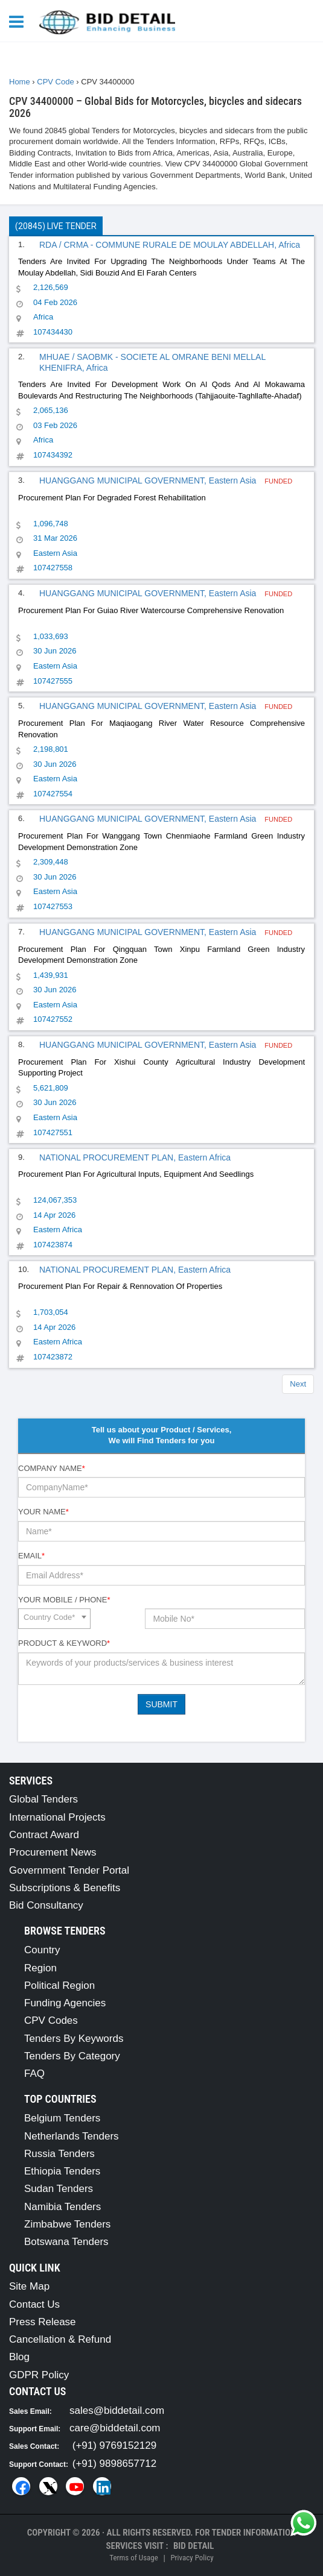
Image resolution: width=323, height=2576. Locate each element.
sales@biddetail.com (116, 2410)
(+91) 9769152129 (114, 2445)
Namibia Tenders (62, 2206)
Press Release (42, 2322)
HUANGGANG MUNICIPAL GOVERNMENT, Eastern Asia (148, 480)
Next (298, 1383)
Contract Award (44, 1835)
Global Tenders (43, 1799)
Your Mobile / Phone (64, 1599)
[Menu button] (19, 20)
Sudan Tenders (58, 2188)
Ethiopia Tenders (62, 2171)
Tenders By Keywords (73, 2038)
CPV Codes (51, 2020)
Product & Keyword (64, 1643)
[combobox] (54, 1618)
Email (31, 1555)
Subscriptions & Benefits (64, 1888)
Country (42, 1950)
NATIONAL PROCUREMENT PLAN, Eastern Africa (135, 1157)
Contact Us (34, 2304)
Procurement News (53, 1852)
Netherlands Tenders (71, 2136)
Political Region (59, 1985)
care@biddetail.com (115, 2428)
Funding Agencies (65, 2003)
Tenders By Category (72, 2056)
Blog (19, 2357)
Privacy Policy (191, 2557)
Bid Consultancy (46, 1905)
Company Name (51, 1468)
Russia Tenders (59, 2153)
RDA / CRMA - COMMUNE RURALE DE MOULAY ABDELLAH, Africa (169, 245)
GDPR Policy (39, 2375)
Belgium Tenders (62, 2118)
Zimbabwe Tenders (67, 2224)
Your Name (43, 1511)
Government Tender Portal (69, 1870)
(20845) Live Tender (56, 226)
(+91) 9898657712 (114, 2463)
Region (40, 1968)
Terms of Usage (133, 2557)
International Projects (57, 1817)
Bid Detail (193, 2545)
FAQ (34, 2073)
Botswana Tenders (66, 2241)
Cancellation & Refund (60, 2339)
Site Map (29, 2286)
